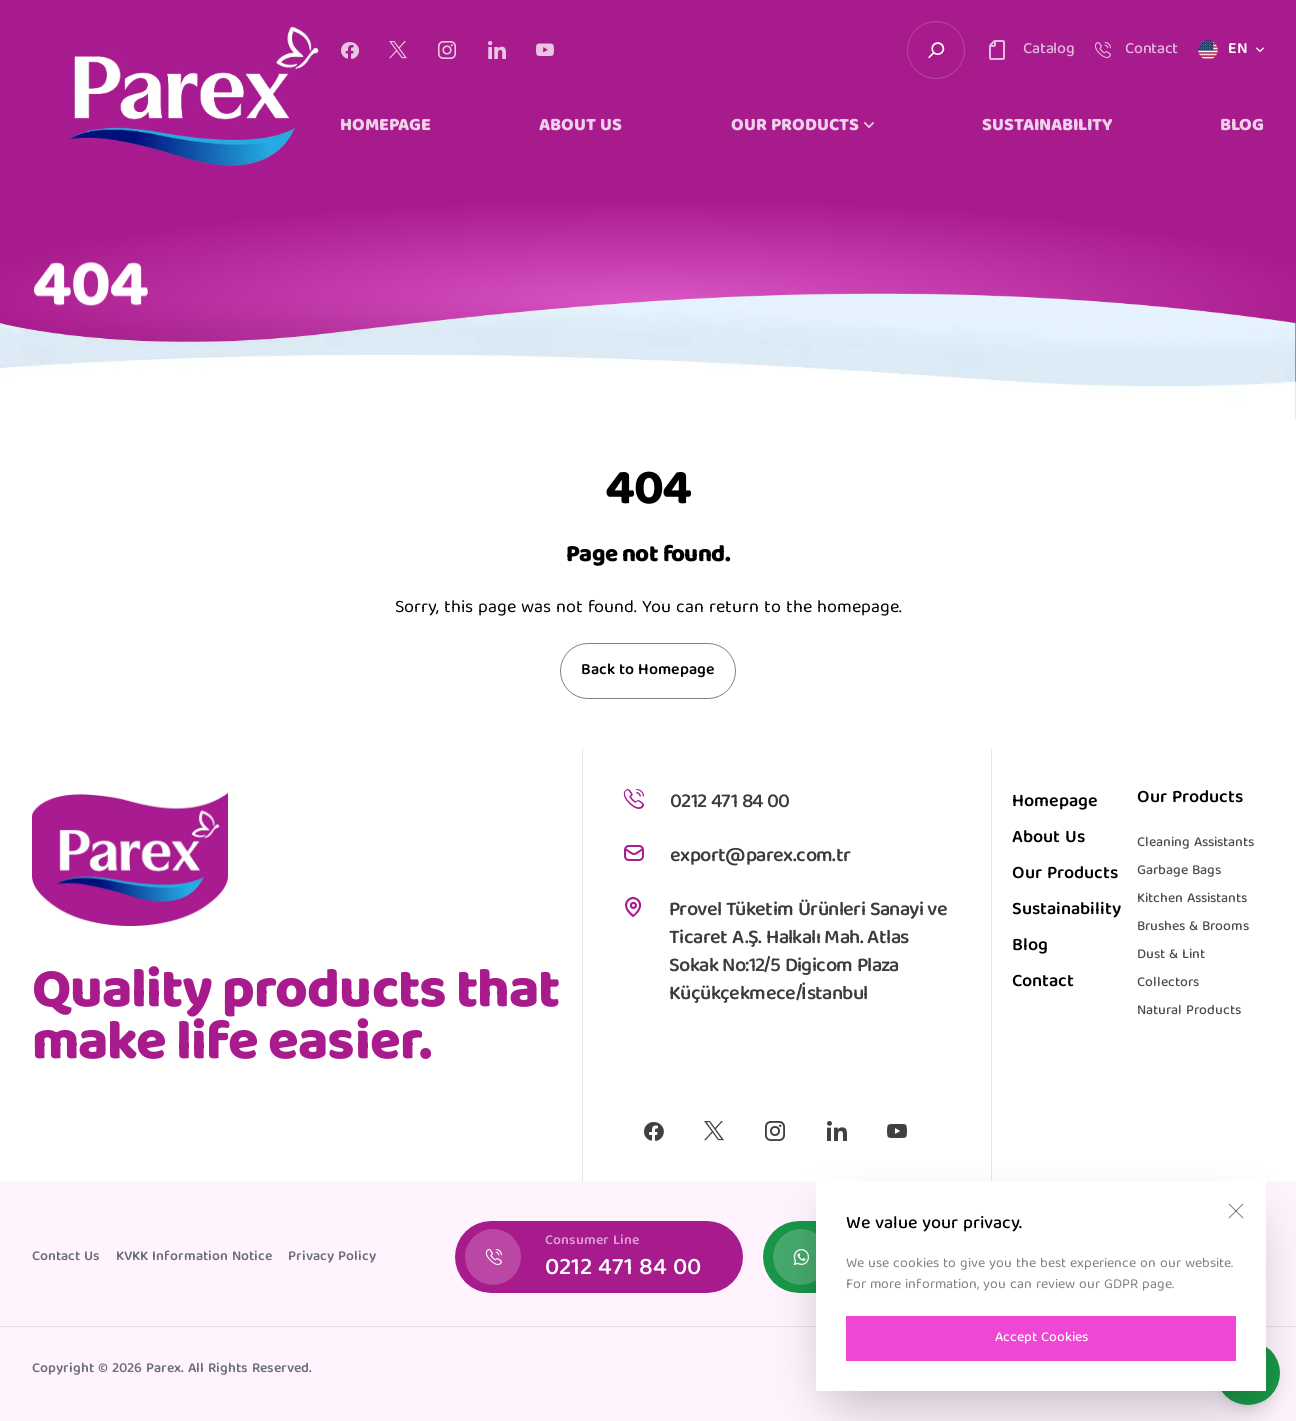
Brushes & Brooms (1193, 927)
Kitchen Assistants (1192, 899)
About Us (1048, 838)
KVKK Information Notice (194, 1257)
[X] (398, 50)
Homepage (1055, 802)
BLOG (1242, 127)
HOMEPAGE (385, 127)
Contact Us (66, 1257)
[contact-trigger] (1029, 50)
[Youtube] (545, 50)
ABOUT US (580, 127)
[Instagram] (447, 50)
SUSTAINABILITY (1047, 127)
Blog (1030, 946)
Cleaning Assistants (1195, 843)
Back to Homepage (648, 671)
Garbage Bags (1179, 871)
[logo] (182, 101)
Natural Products (1189, 1011)
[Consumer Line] (599, 1257)
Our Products (1065, 874)
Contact (1043, 982)
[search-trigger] (936, 50)
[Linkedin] (496, 50)
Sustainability (1066, 910)
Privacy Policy (332, 1257)
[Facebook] (349, 50)
